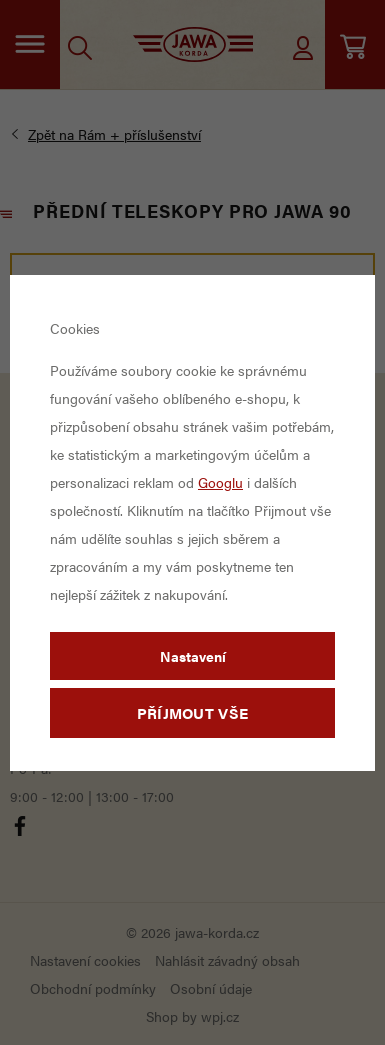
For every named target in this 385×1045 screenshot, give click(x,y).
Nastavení (193, 656)
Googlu (220, 482)
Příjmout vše (193, 712)
